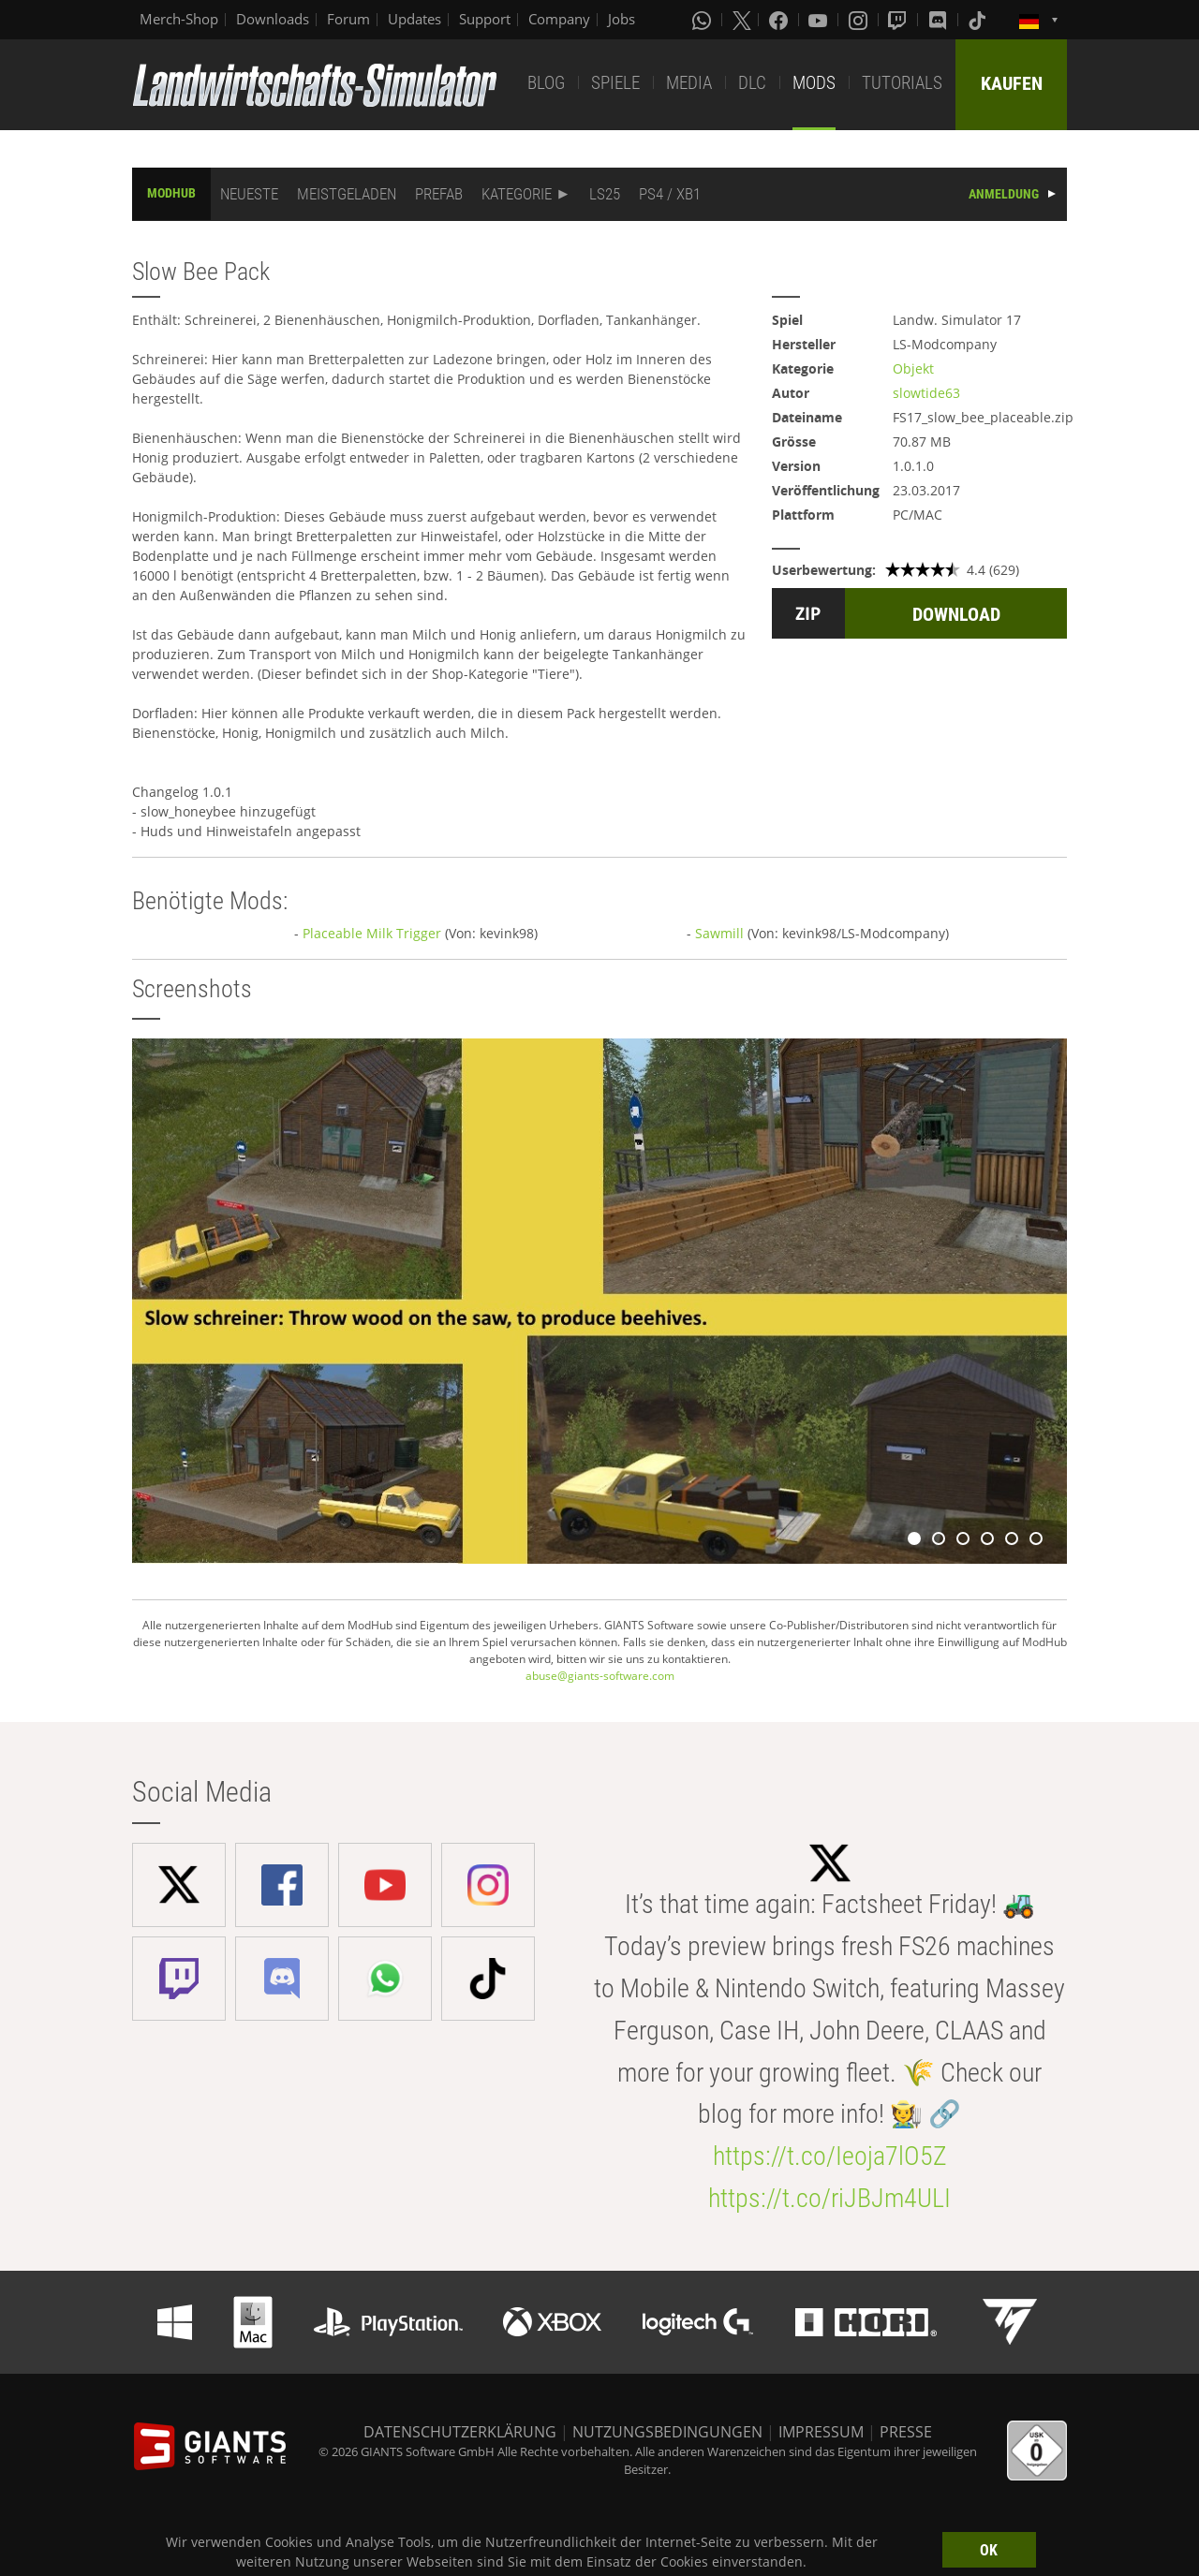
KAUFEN (1012, 83)
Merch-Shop (179, 18)
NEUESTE (249, 193)
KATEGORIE (516, 193)
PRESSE (906, 2431)
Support (485, 18)
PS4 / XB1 (670, 193)
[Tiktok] (979, 19)
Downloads (272, 18)
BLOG (546, 83)
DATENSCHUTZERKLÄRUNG (459, 2431)
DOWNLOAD (956, 614)
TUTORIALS (902, 83)
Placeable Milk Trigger (372, 933)
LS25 (604, 193)
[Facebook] (780, 19)
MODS (814, 83)
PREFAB (439, 193)
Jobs (621, 18)
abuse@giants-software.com (599, 1676)
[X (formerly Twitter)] (742, 19)
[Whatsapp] (703, 19)
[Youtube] (819, 19)
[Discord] (939, 19)
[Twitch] (899, 19)
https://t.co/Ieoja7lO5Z (830, 2156)
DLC (752, 83)
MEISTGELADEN (346, 193)
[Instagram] (860, 19)
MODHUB (171, 192)
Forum (348, 18)
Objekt (913, 368)
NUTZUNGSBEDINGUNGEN (667, 2431)
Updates (414, 18)
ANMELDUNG (1004, 193)
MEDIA (689, 83)
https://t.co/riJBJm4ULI (829, 2198)
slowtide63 (926, 393)
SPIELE (615, 83)
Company (559, 18)
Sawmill (719, 933)
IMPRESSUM (821, 2431)
